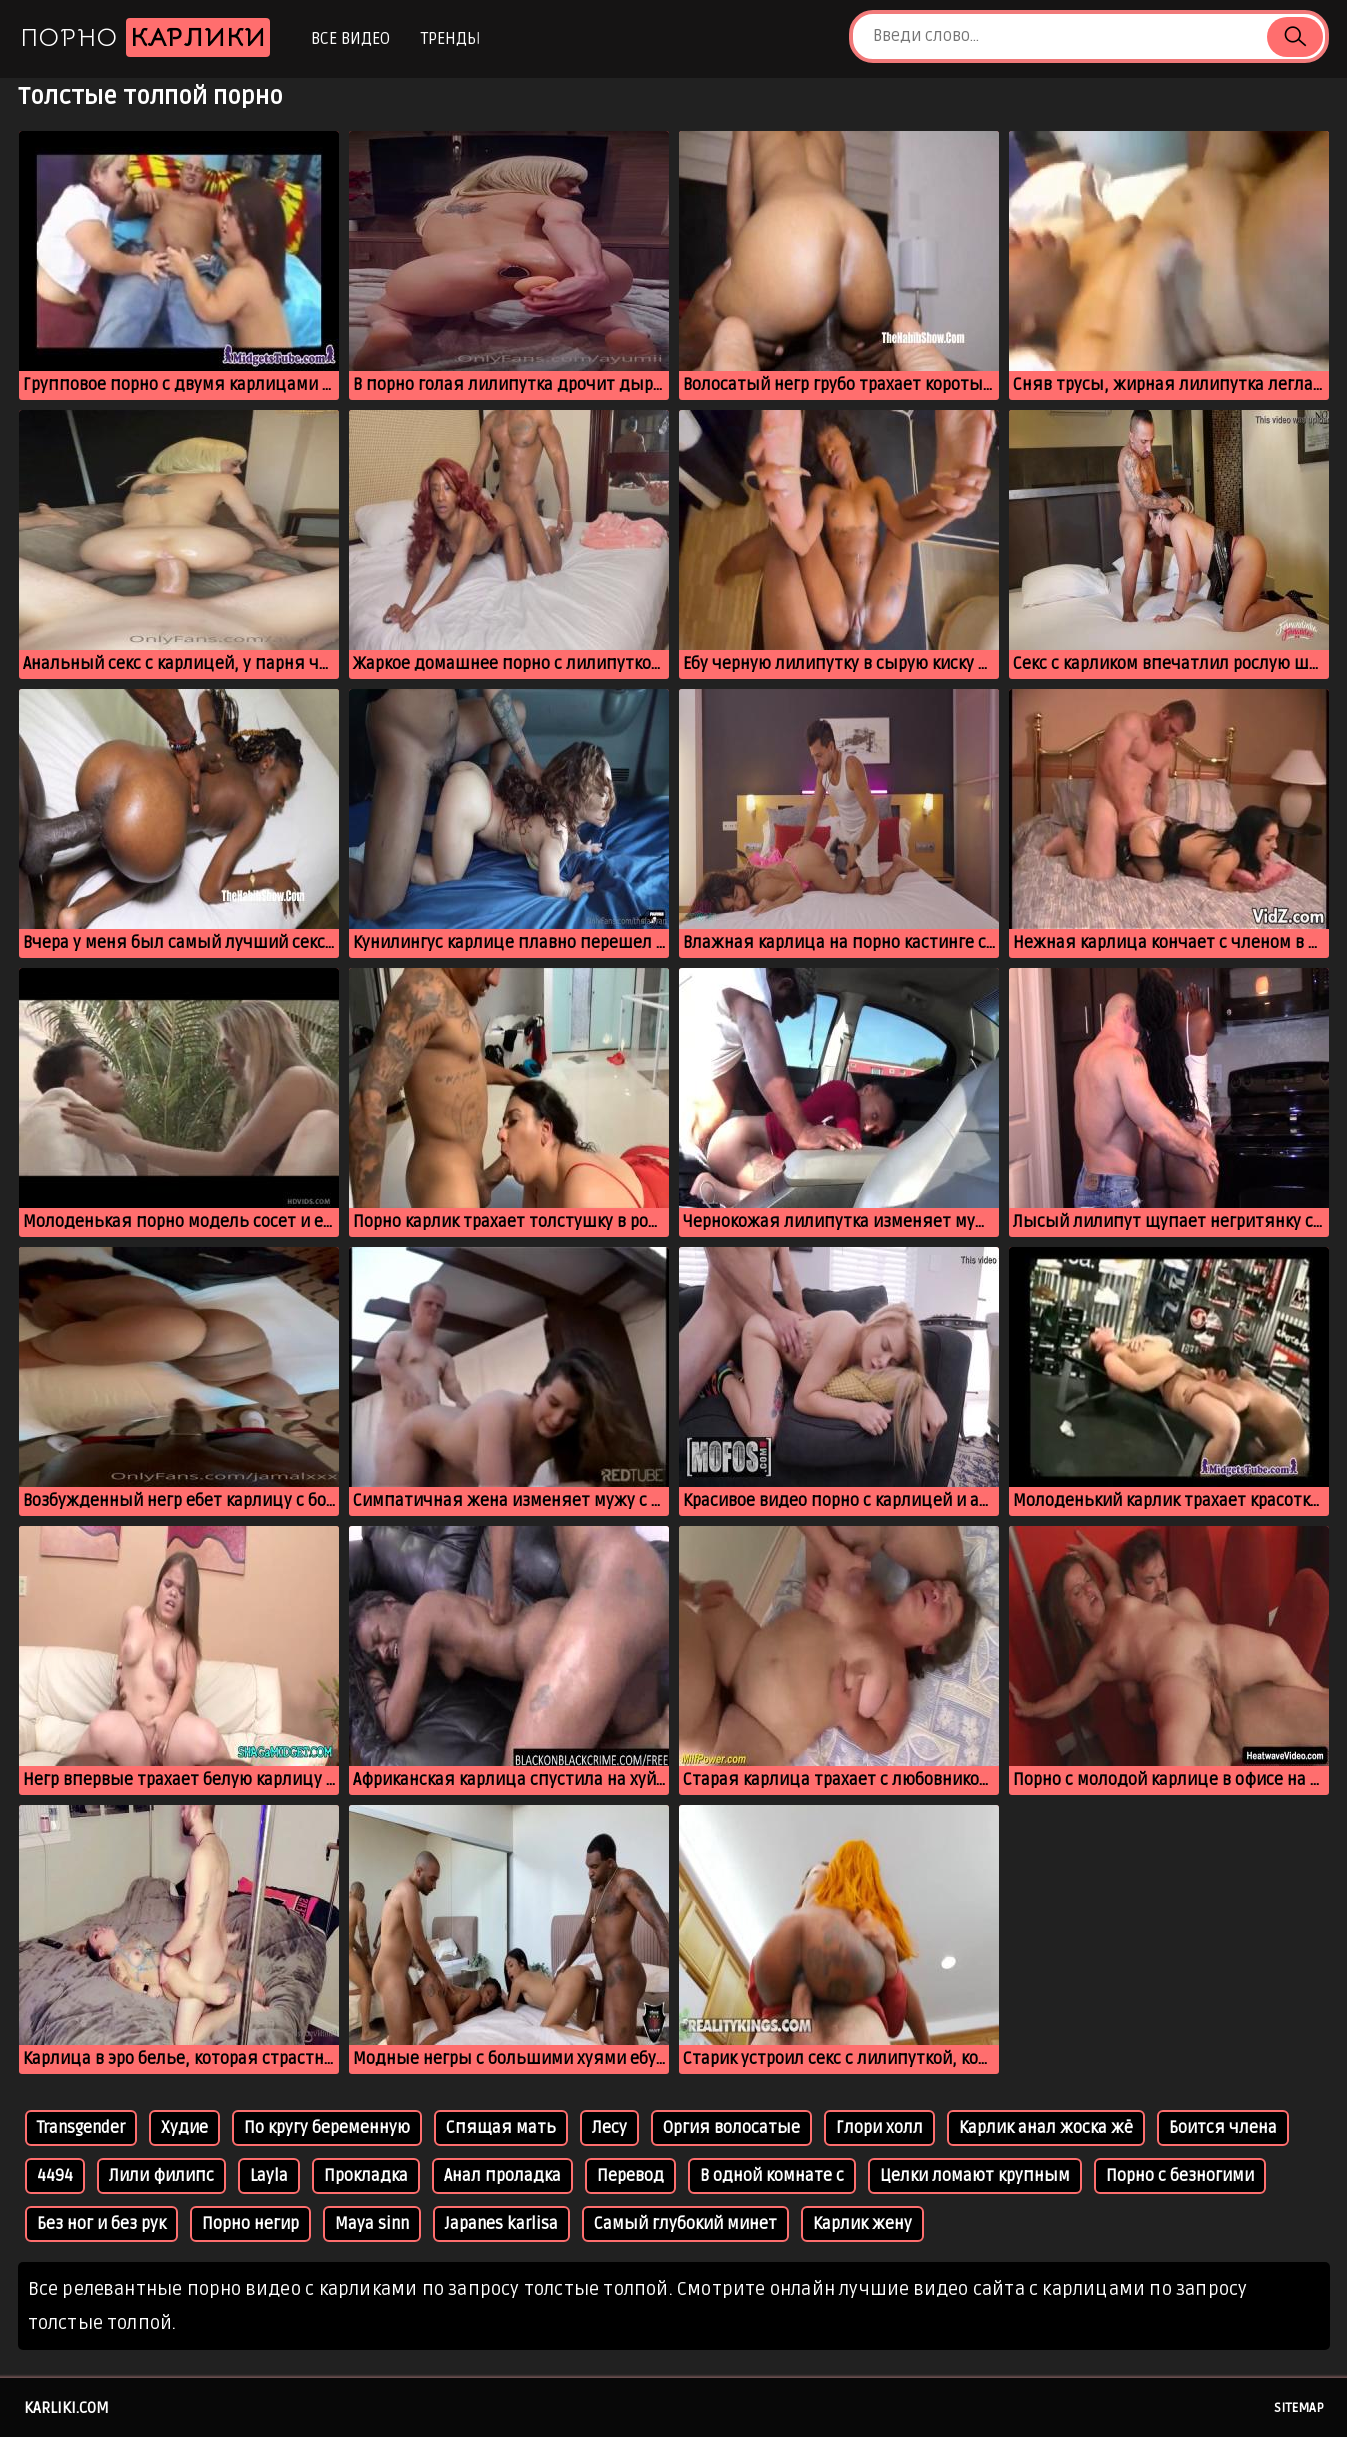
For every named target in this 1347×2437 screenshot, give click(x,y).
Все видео (350, 39)
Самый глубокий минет (685, 2224)
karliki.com (66, 2408)
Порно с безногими (1180, 2176)
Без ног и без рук (101, 2224)
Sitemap (1299, 2408)
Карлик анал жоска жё (1046, 2128)
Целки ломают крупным (975, 2176)
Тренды (450, 39)
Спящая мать (501, 2128)
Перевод (630, 2176)
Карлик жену (862, 2224)
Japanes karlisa (501, 2224)
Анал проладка (502, 2176)
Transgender (81, 2128)
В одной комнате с (772, 2176)
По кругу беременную (327, 2128)
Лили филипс (161, 2176)
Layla (269, 2176)
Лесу (609, 2128)
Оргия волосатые (731, 2128)
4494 (55, 2176)
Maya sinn (372, 2224)
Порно (145, 37)
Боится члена (1223, 2128)
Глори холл (879, 2128)
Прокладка (366, 2176)
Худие (184, 2128)
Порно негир (250, 2224)
